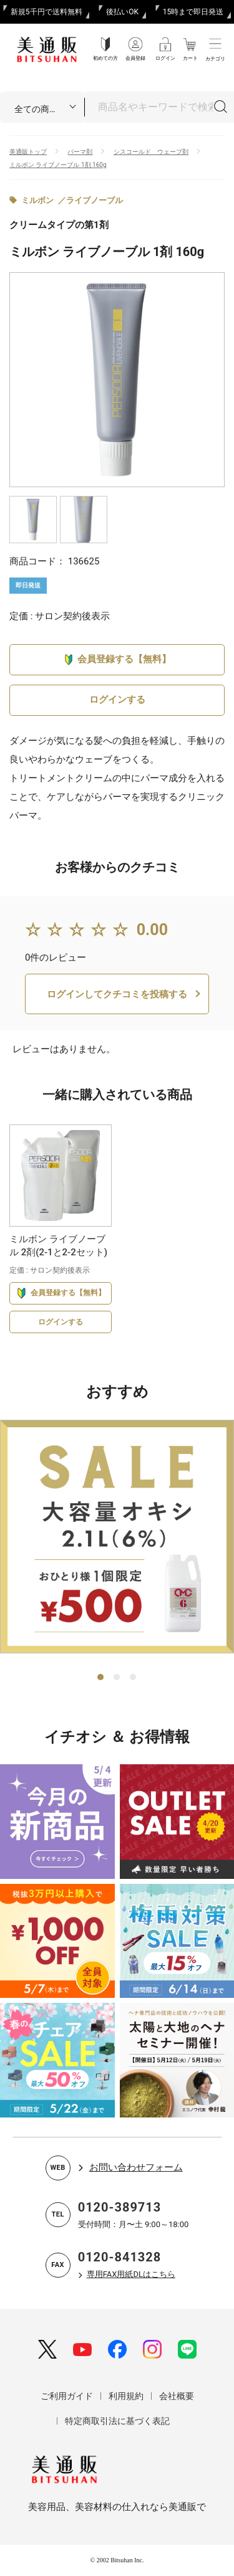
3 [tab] (133, 1677)
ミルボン (37, 200)
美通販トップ (28, 151)
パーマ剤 (79, 151)
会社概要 (176, 2396)
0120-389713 (120, 2207)
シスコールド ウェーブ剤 (151, 151)
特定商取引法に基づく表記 (117, 2421)
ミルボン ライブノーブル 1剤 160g (58, 164)
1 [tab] (101, 1677)
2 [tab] (117, 1677)
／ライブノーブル (90, 200)
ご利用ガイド (67, 2396)
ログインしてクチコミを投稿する (117, 994)
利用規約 (126, 2396)
